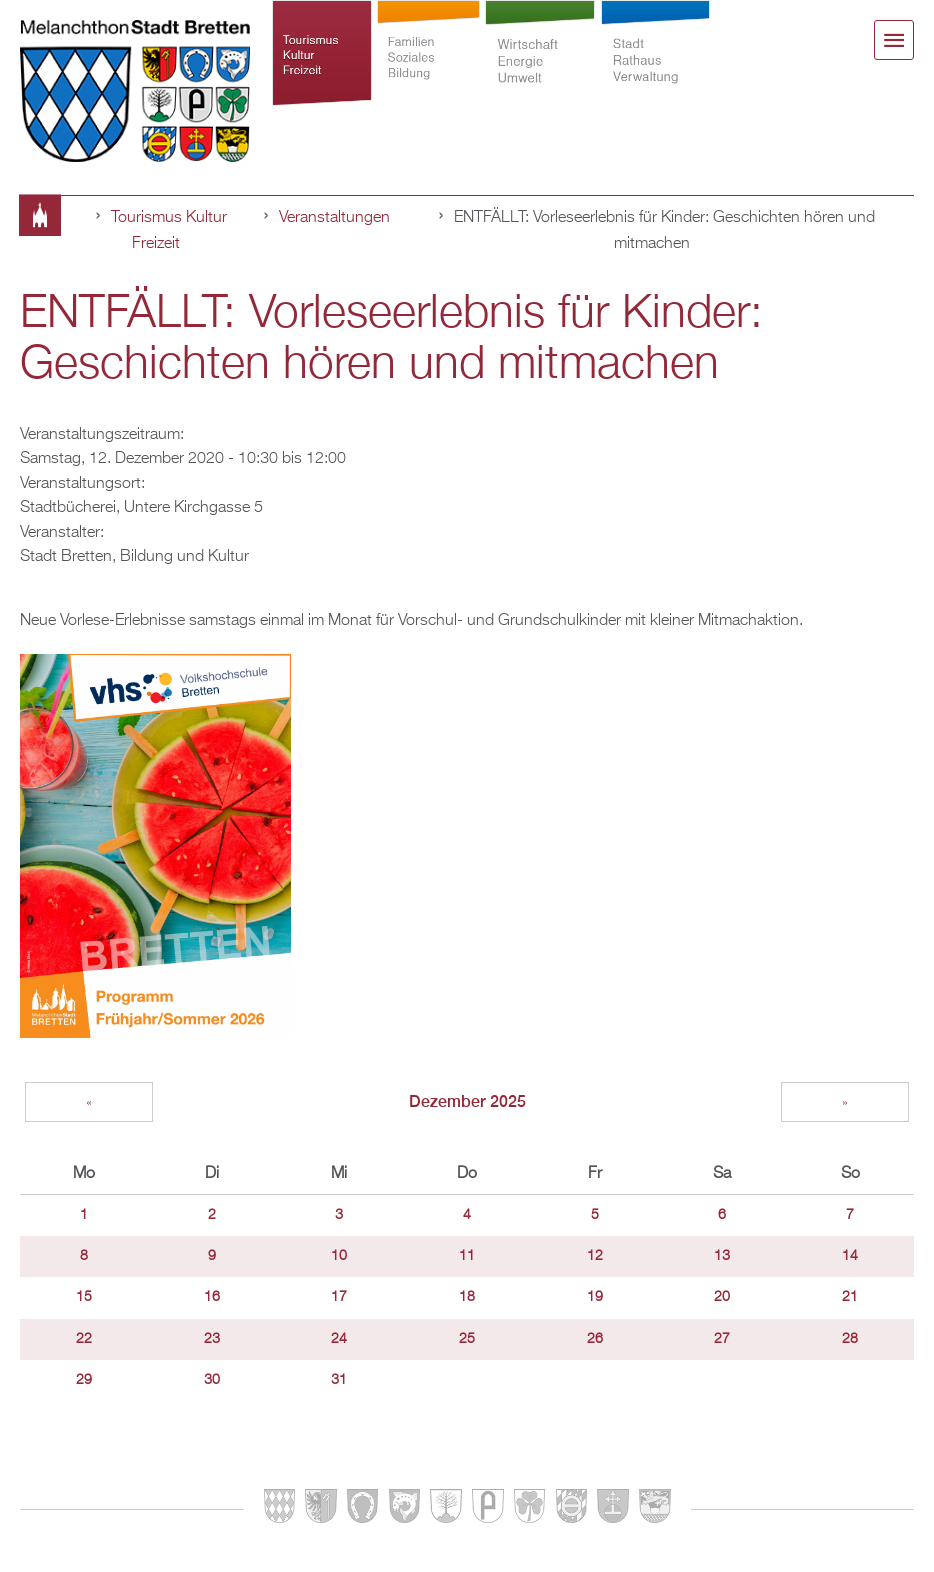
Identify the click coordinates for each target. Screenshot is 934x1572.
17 (339, 1297)
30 (212, 1380)
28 (850, 1339)
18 (467, 1297)
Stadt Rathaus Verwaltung (655, 62)
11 (467, 1256)
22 (84, 1339)
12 (595, 1256)
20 (722, 1297)
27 (722, 1339)
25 (467, 1339)
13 (722, 1256)
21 (850, 1297)
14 (850, 1256)
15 (84, 1297)
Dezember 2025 (467, 1101)
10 (339, 1256)
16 (212, 1297)
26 (595, 1339)
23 (212, 1339)
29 (84, 1380)
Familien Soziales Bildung (428, 62)
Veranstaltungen (334, 217)
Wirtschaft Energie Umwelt (540, 62)
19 (595, 1297)
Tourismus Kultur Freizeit (322, 62)
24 (339, 1339)
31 (339, 1380)
